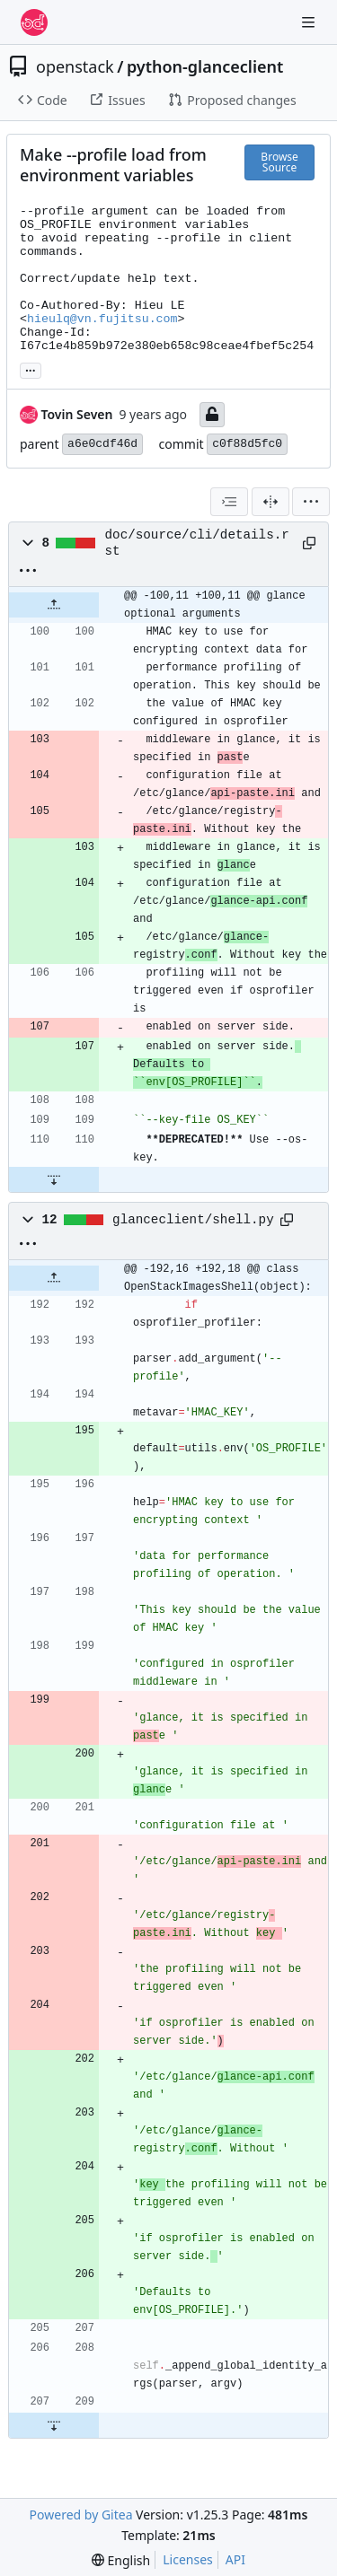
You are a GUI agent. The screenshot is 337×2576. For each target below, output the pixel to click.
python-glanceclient (205, 66)
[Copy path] (309, 543)
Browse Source (279, 162)
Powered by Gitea (81, 2514)
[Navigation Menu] (310, 22)
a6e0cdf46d (102, 444)
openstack (75, 66)
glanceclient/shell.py (193, 1220)
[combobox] (229, 501)
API (235, 2559)
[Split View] (270, 501)
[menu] (311, 501)
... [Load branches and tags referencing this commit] (30, 369)
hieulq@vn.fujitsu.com (102, 319)
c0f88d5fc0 (247, 444)
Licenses (188, 2559)
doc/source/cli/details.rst (197, 543)
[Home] (34, 22)
